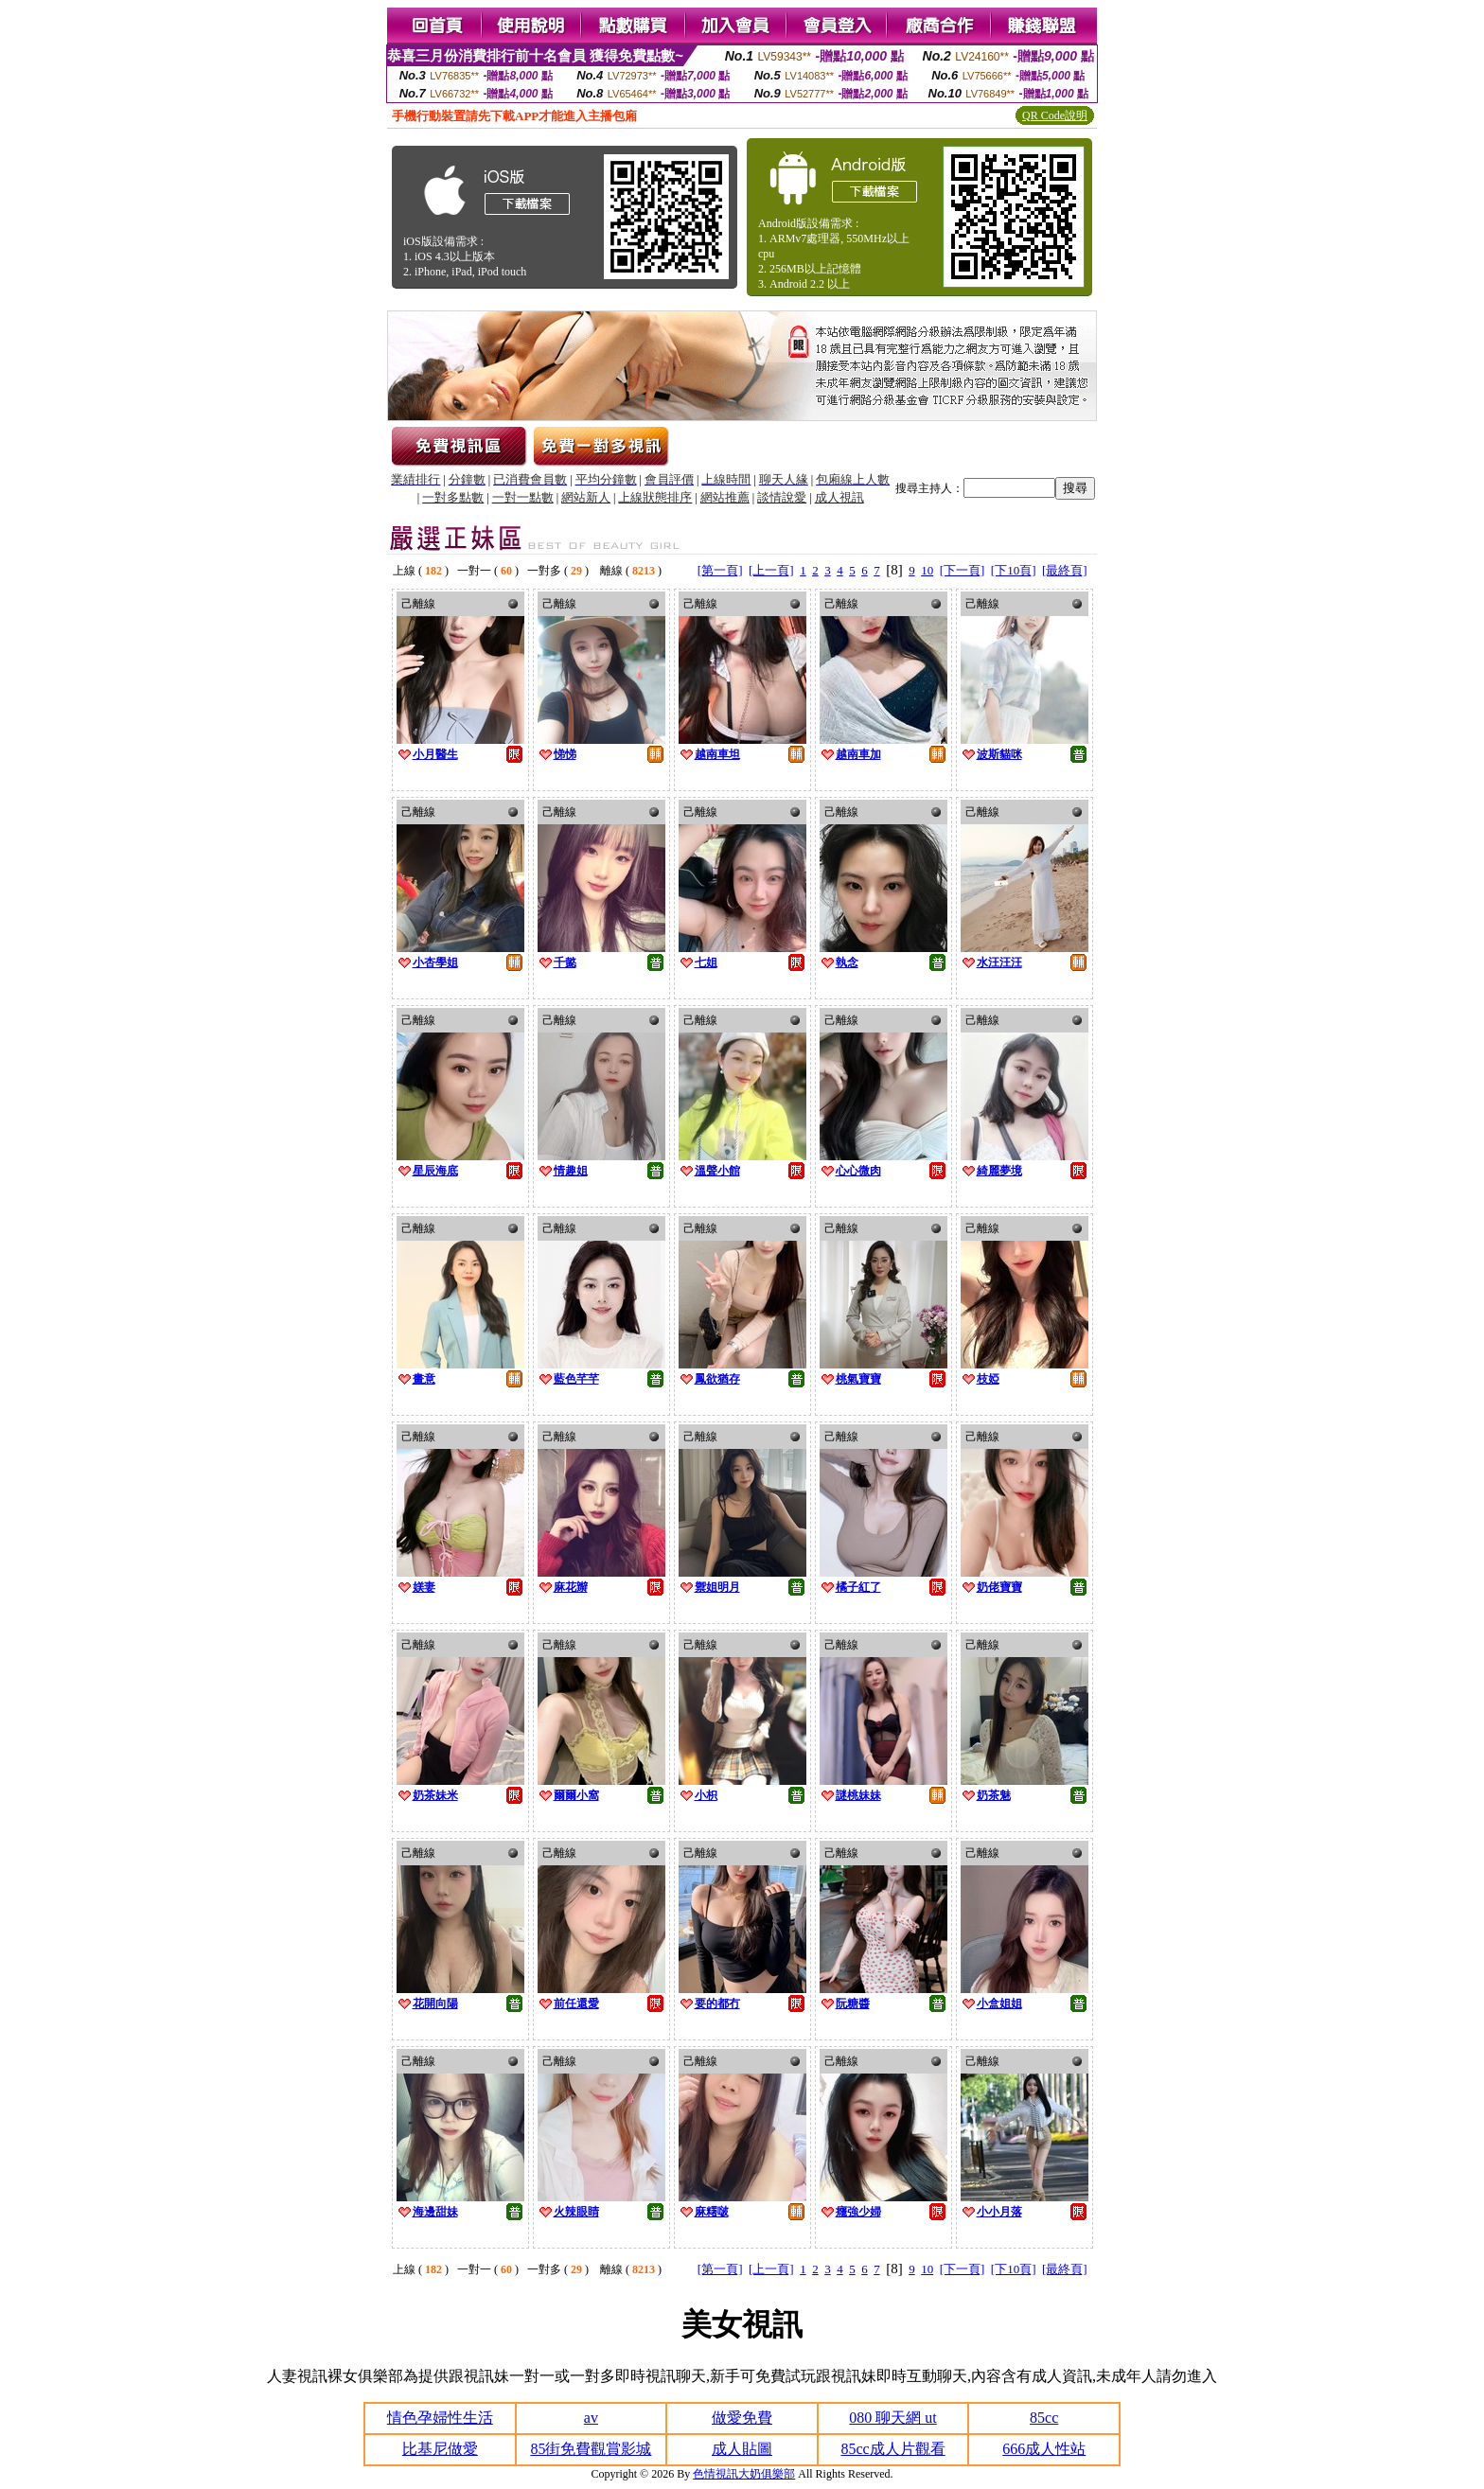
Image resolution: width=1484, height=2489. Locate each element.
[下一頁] (962, 570)
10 (927, 570)
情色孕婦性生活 (440, 2418)
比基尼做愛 (440, 2449)
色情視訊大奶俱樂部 (744, 2473)
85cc (1044, 2418)
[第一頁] (720, 570)
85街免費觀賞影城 (590, 2449)
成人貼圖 (742, 2449)
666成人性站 (1044, 2449)
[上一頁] (771, 570)
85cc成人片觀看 (892, 2449)
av (591, 2418)
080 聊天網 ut (892, 2418)
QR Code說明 (1054, 115)
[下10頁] (1013, 570)
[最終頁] (1064, 570)
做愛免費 (742, 2418)
